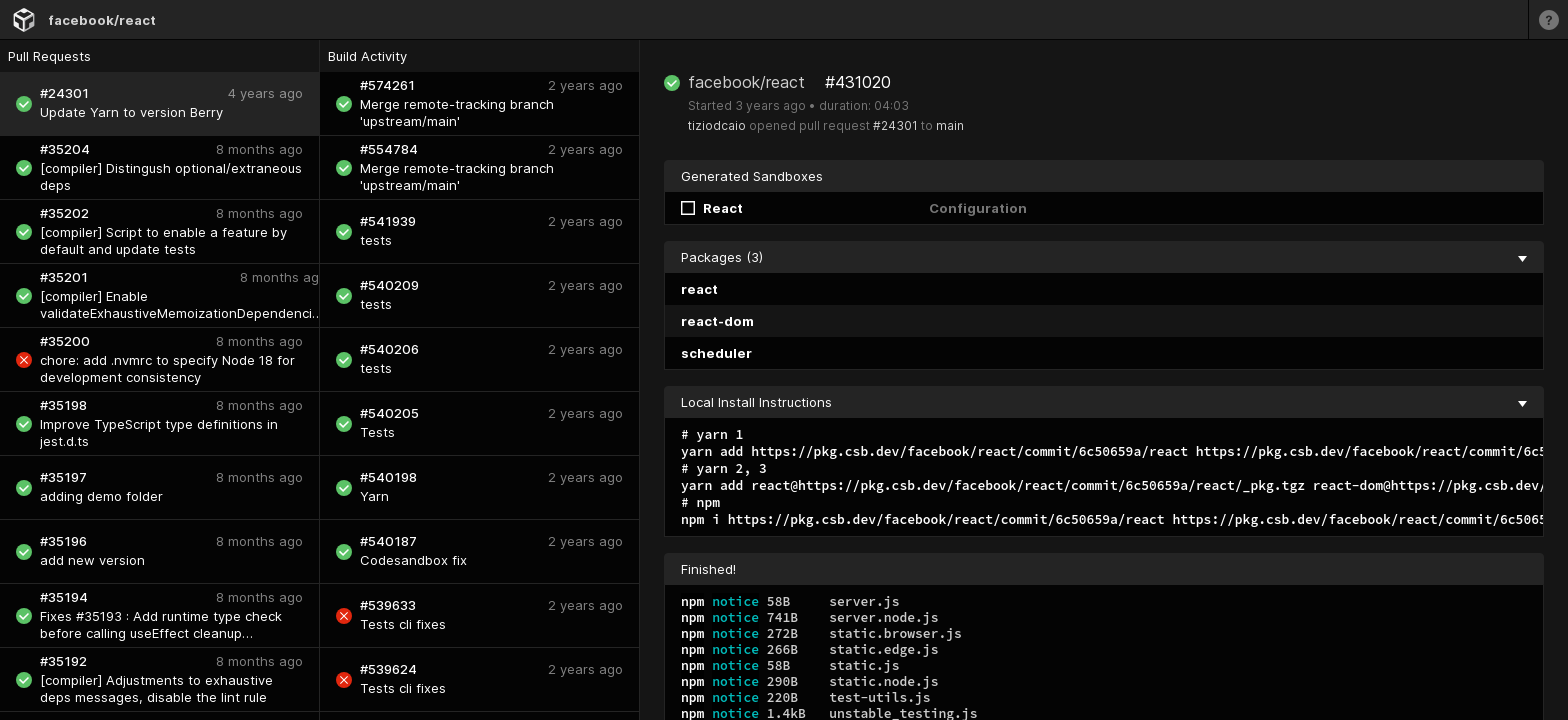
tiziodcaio (717, 125)
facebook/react (102, 20)
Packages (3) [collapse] (1104, 257)
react (699, 289)
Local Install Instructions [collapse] (1104, 402)
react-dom (717, 321)
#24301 (895, 125)
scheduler (716, 353)
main (950, 125)
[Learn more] (1548, 19)
